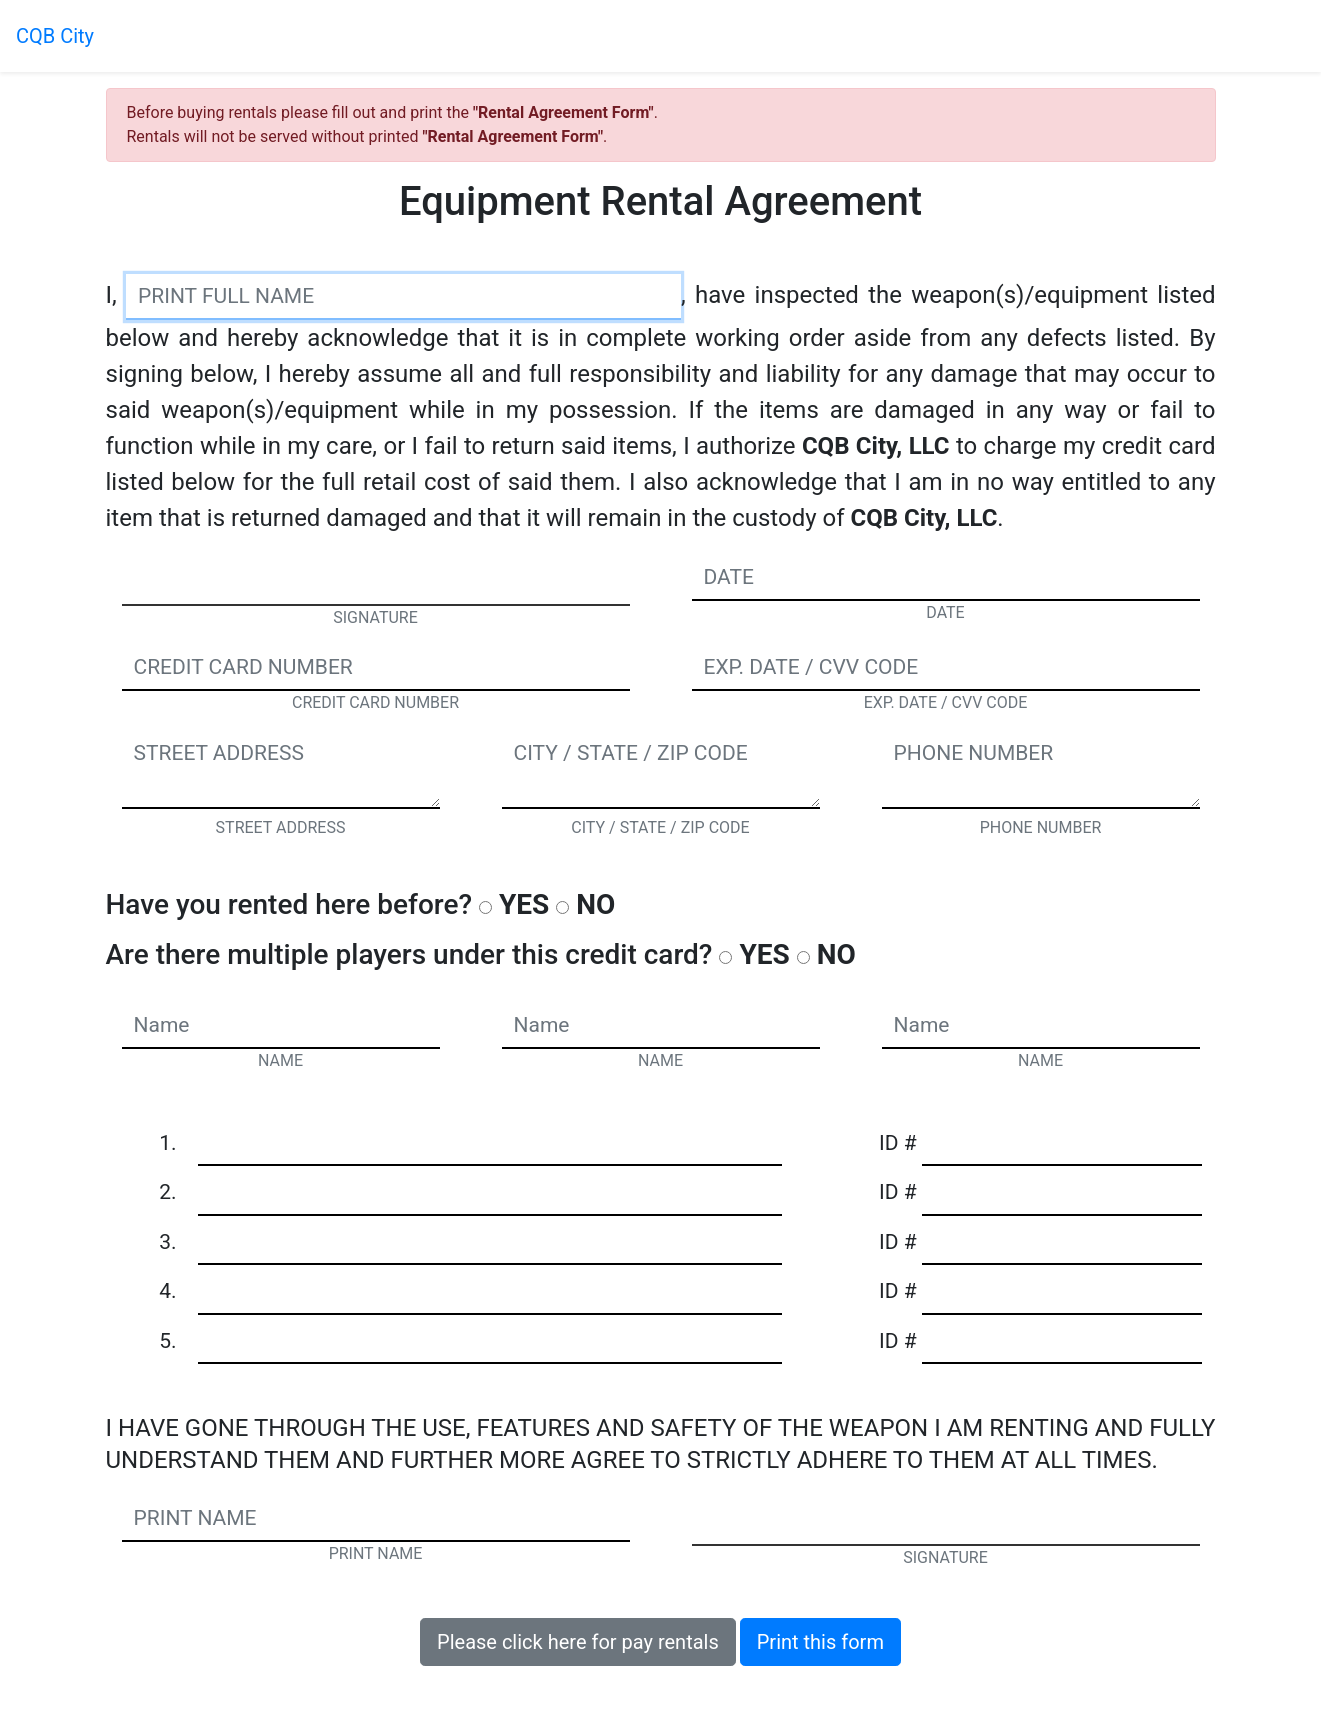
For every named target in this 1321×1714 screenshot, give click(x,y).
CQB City (55, 36)
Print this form (820, 1642)
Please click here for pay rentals (578, 1642)
